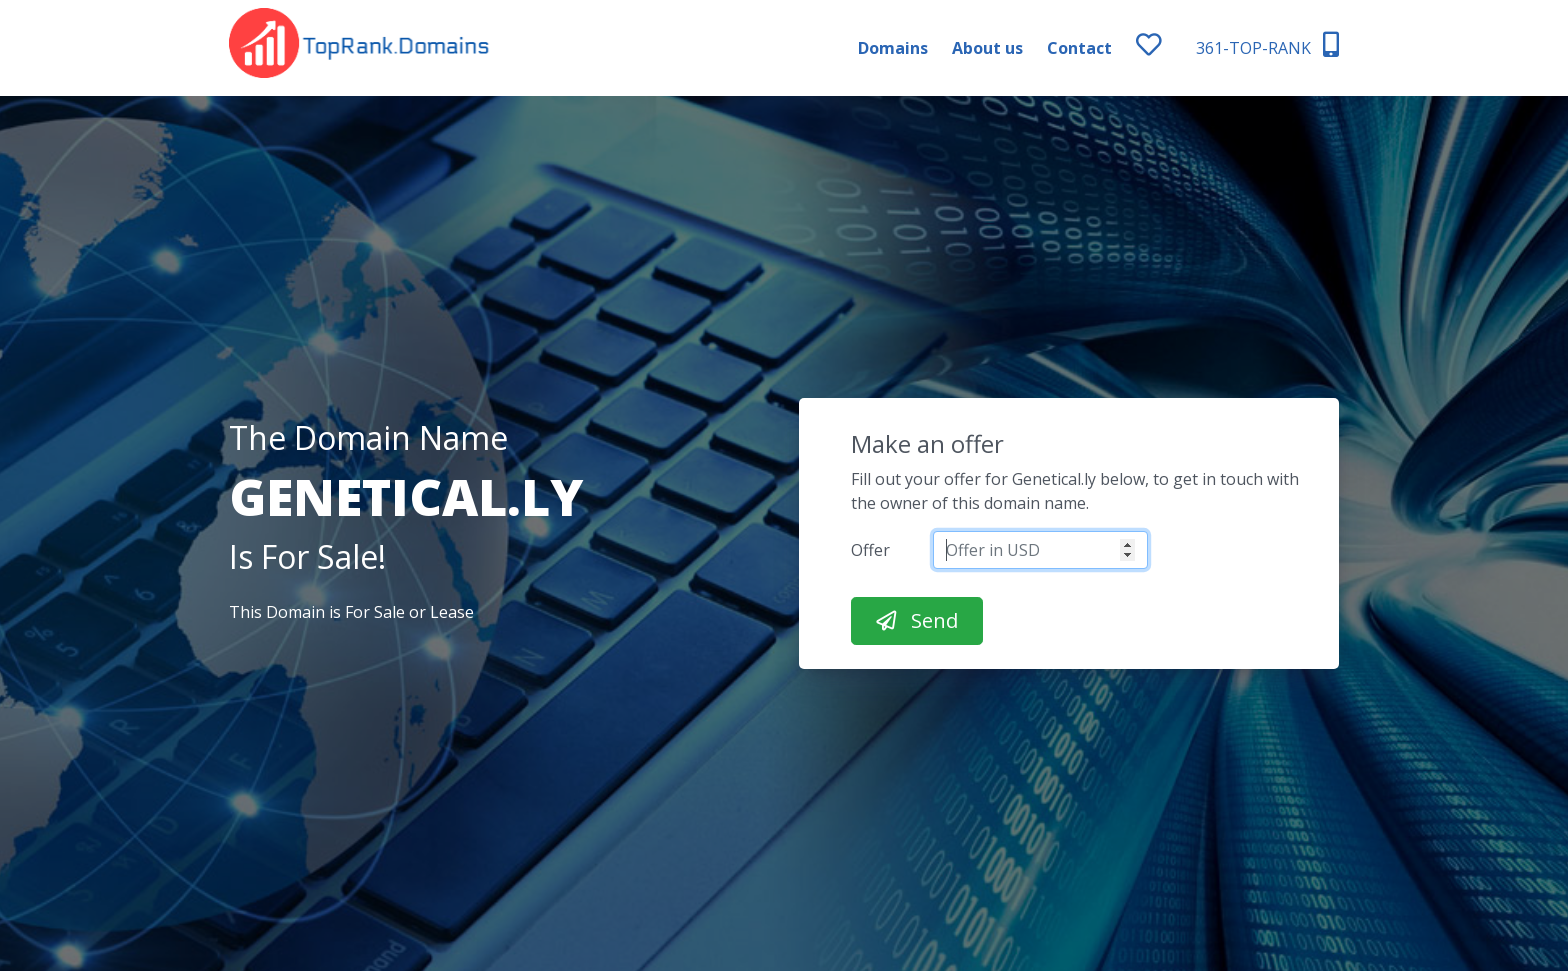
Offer (870, 550)
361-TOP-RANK (1267, 45)
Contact (1079, 48)
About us (987, 48)
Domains (893, 48)
